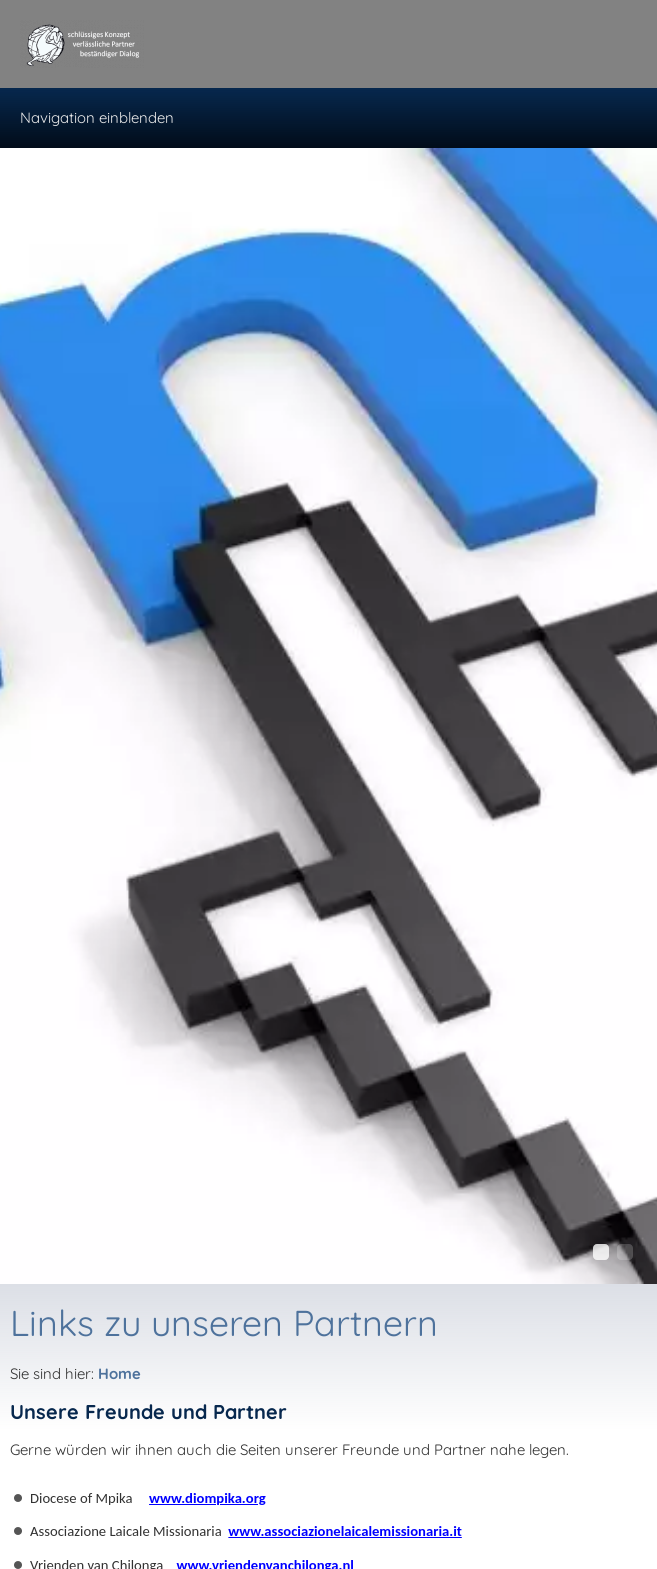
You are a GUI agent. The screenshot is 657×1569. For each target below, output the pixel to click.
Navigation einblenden (97, 117)
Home (119, 1373)
